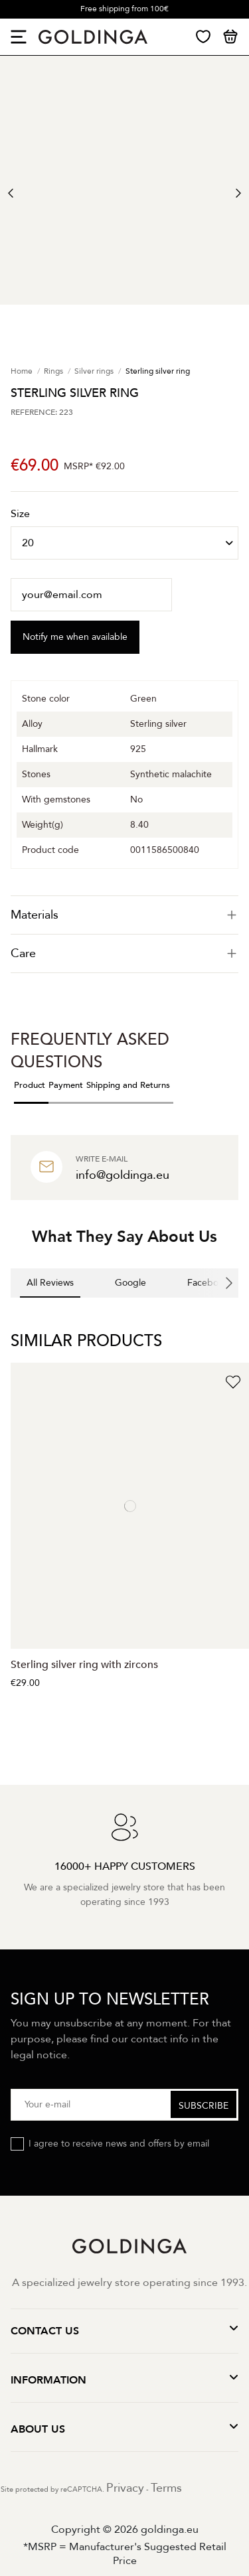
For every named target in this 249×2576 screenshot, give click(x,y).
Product (29, 1085)
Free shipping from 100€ (124, 8)
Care (124, 953)
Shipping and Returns (128, 1085)
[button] (10, 1311)
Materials (124, 915)
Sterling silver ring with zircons (84, 1664)
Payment (65, 1085)
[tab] (124, 915)
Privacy (125, 2488)
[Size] (124, 543)
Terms (166, 2488)
